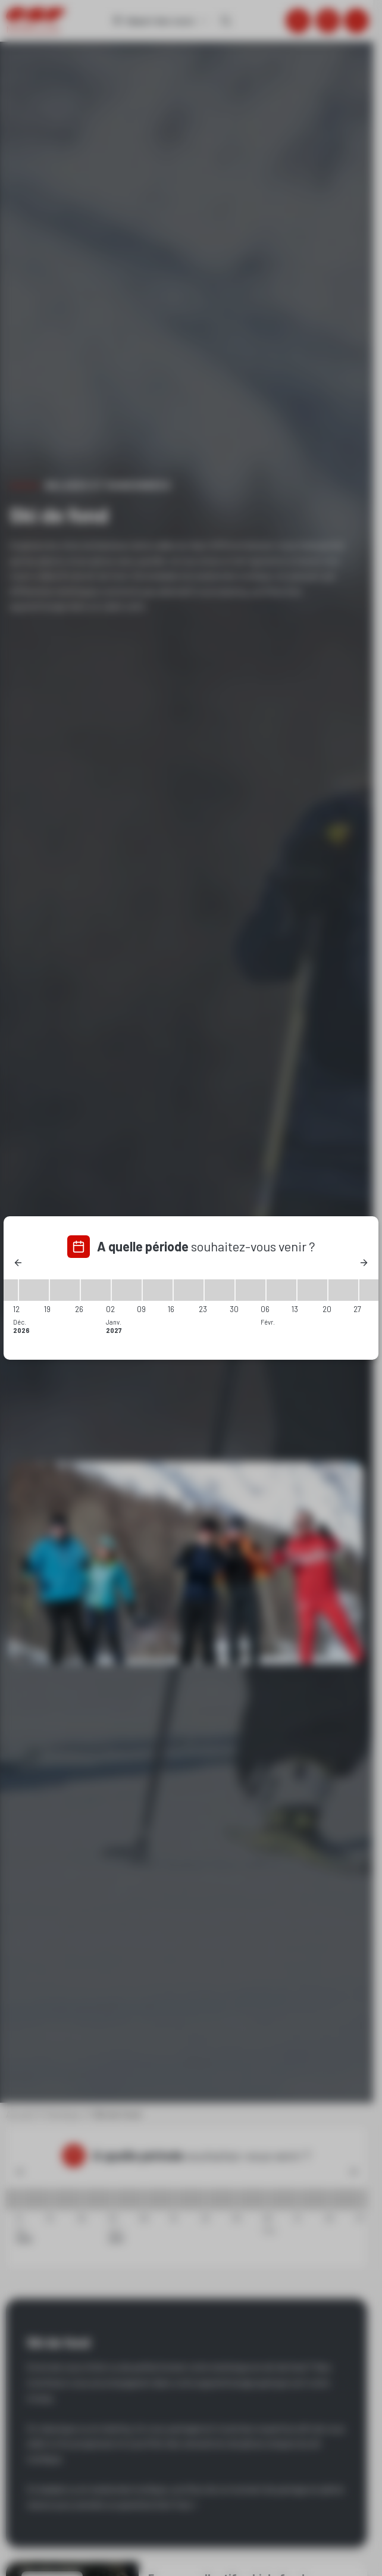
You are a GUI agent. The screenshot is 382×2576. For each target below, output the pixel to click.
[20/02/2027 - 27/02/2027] (343, 1290)
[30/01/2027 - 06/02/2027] (250, 1290)
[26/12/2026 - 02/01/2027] (96, 1290)
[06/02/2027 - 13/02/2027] (281, 1290)
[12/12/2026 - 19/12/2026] (34, 1290)
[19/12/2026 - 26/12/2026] (65, 1290)
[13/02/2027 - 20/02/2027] (312, 1290)
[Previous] (18, 1262)
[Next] (364, 1262)
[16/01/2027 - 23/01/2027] (188, 1290)
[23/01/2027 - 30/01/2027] (219, 1290)
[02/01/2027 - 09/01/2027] (127, 1290)
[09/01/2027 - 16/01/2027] (158, 1290)
